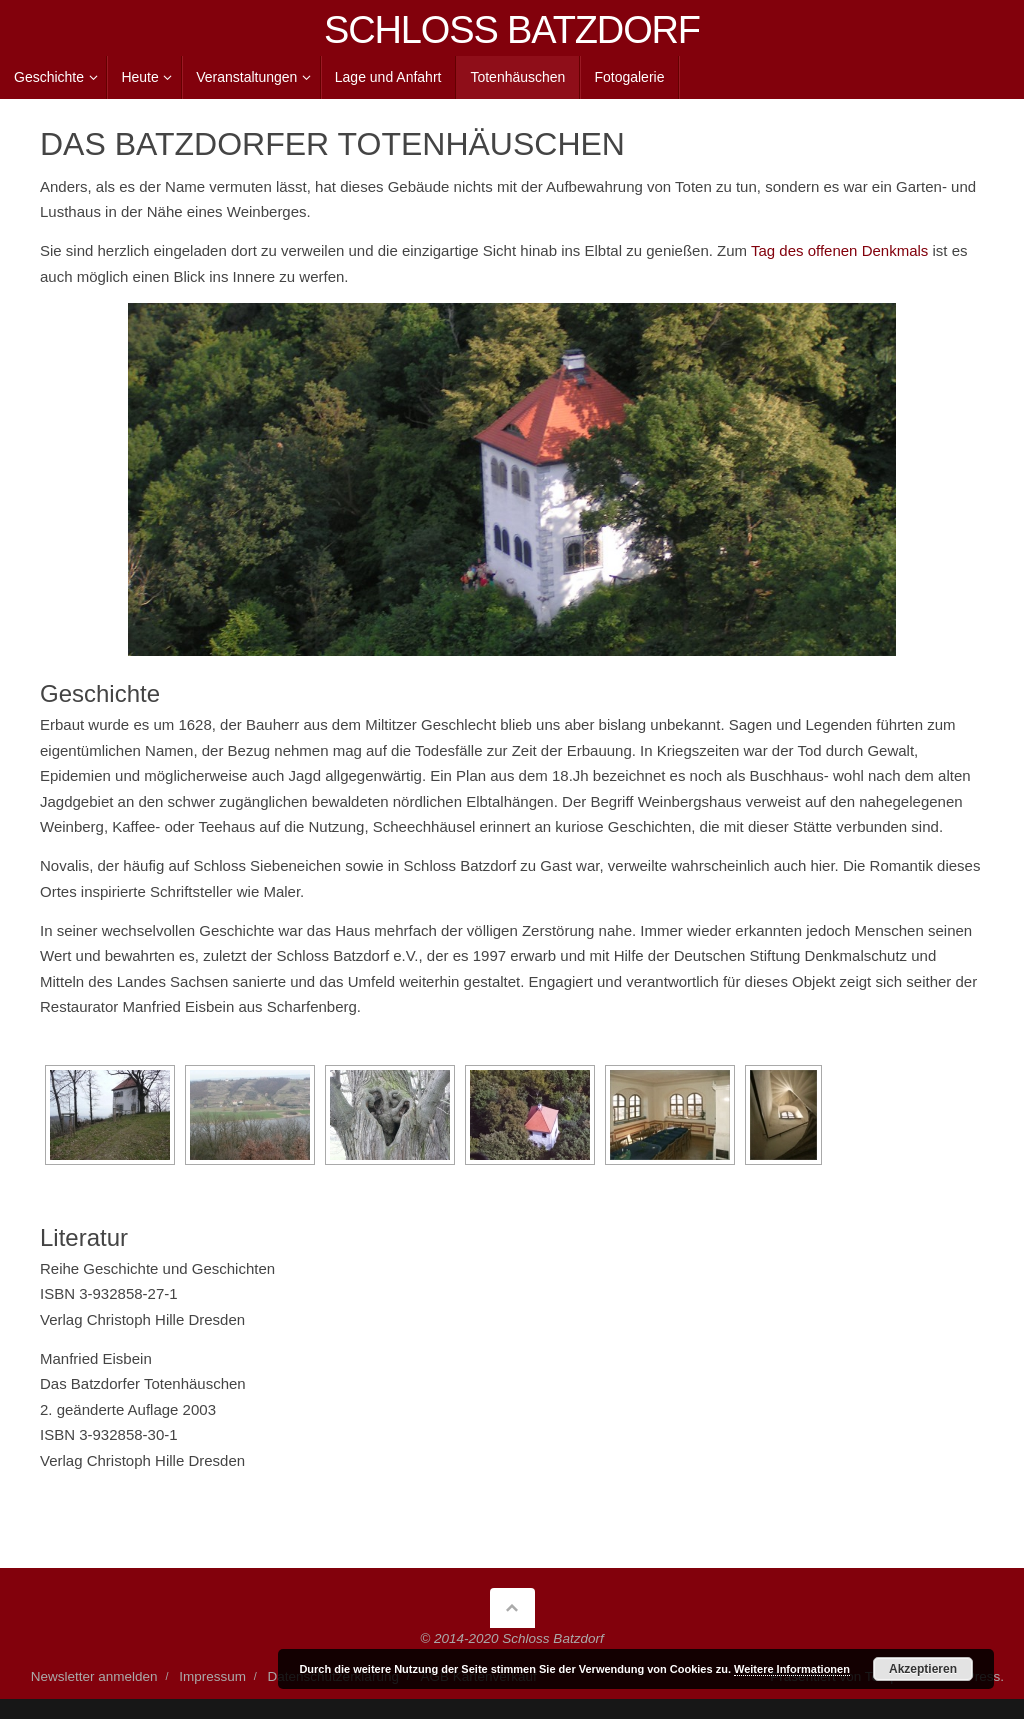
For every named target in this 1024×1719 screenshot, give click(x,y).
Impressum (212, 1676)
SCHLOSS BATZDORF (512, 30)
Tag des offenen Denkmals (839, 250)
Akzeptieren (923, 1669)
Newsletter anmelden (94, 1676)
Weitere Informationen (792, 1669)
